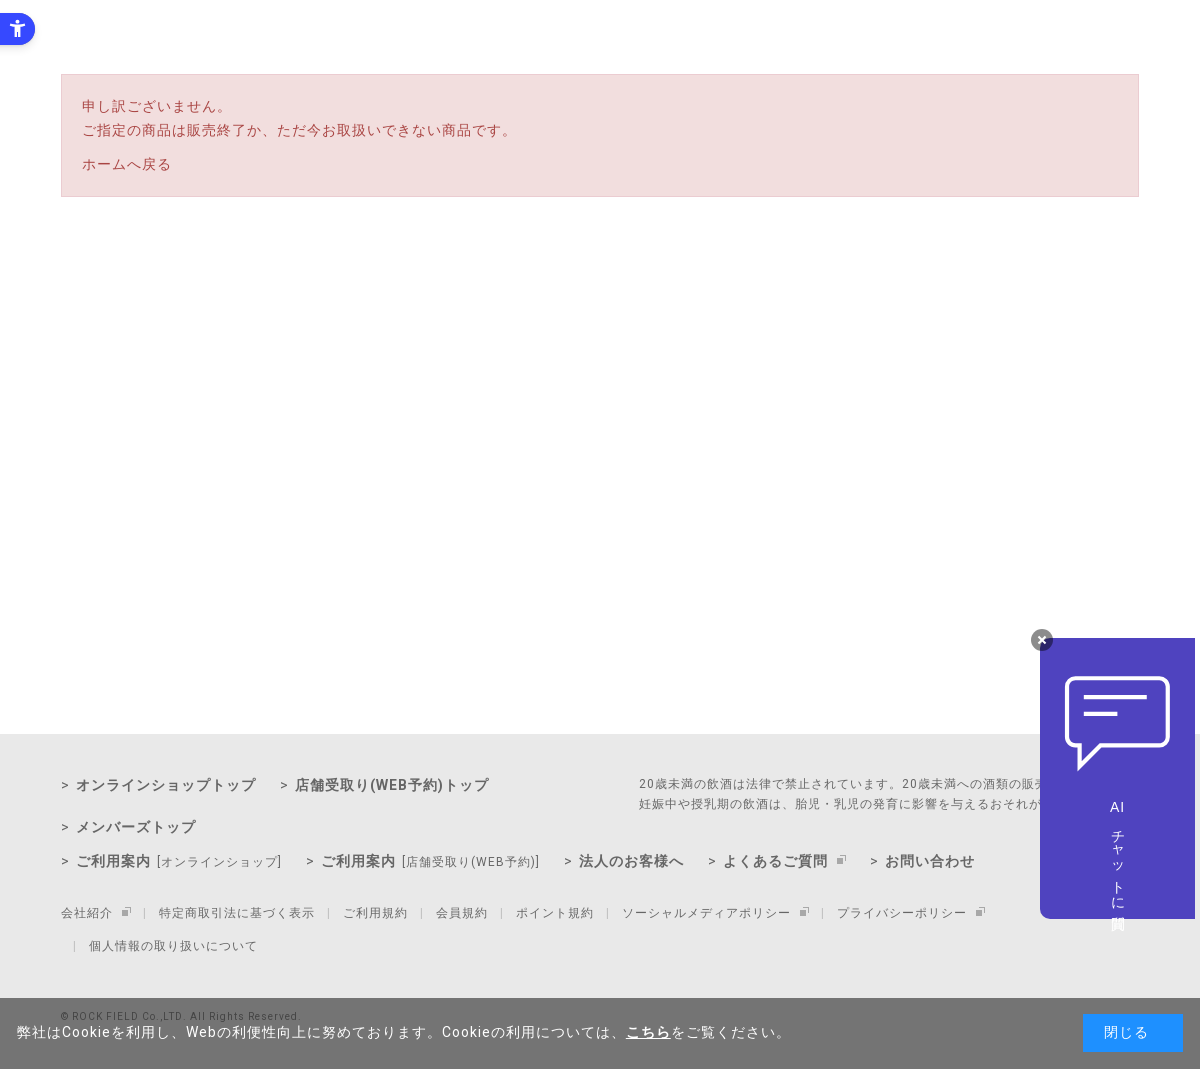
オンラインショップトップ (166, 785)
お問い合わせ (930, 861)
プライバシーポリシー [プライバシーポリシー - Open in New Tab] (902, 913)
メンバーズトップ (136, 827)
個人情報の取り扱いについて (173, 946)
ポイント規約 (555, 913)
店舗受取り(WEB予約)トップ (392, 785)
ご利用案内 (179, 861)
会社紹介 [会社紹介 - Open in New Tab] (87, 913)
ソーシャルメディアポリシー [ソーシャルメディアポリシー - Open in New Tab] (706, 913)
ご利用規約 (375, 913)
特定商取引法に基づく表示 (237, 913)
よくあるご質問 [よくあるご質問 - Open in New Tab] (775, 861)
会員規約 (462, 913)
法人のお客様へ (631, 861)
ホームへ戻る (127, 164)
